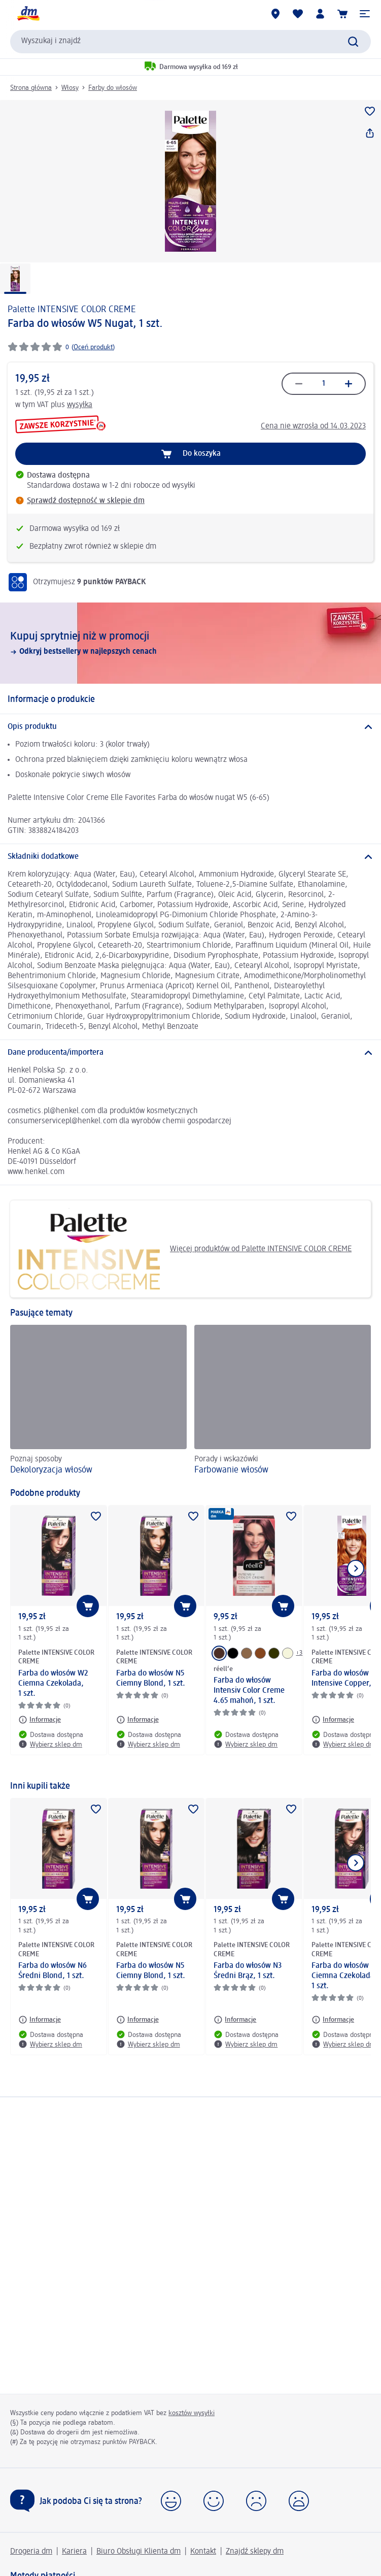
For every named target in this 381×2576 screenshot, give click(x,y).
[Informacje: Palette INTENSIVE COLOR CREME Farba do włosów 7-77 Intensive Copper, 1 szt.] (332, 1720)
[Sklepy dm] (275, 14)
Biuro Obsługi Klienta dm (138, 2552)
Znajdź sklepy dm (255, 2552)
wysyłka (79, 405)
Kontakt (203, 2552)
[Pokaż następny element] (355, 1568)
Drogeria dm (31, 2552)
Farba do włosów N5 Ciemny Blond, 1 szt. (150, 1678)
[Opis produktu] (190, 727)
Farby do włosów (112, 87)
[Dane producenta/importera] (190, 1052)
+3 (299, 1652)
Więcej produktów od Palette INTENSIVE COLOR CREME (185, 1249)
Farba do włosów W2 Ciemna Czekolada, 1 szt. (53, 1683)
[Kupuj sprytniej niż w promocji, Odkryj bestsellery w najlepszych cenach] (190, 643)
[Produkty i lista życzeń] (298, 14)
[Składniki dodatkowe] (190, 856)
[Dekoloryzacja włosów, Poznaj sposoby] (98, 1401)
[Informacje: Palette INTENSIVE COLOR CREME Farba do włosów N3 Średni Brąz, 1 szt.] (235, 2020)
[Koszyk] (342, 14)
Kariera (74, 2552)
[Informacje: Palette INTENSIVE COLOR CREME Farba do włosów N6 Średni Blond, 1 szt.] (39, 2020)
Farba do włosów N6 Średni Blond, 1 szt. (52, 1971)
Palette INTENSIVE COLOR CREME (72, 309)
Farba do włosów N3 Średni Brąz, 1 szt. (248, 1971)
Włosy (70, 87)
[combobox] (190, 41)
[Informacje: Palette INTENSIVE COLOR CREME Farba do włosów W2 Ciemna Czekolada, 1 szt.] (39, 1720)
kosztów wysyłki (191, 2413)
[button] (365, 14)
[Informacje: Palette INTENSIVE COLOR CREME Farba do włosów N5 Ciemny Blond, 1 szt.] (137, 1720)
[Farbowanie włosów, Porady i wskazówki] (282, 1401)
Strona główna (31, 87)
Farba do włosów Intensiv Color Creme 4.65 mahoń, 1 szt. (249, 1691)
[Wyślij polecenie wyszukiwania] (353, 41)
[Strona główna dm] (28, 13)
